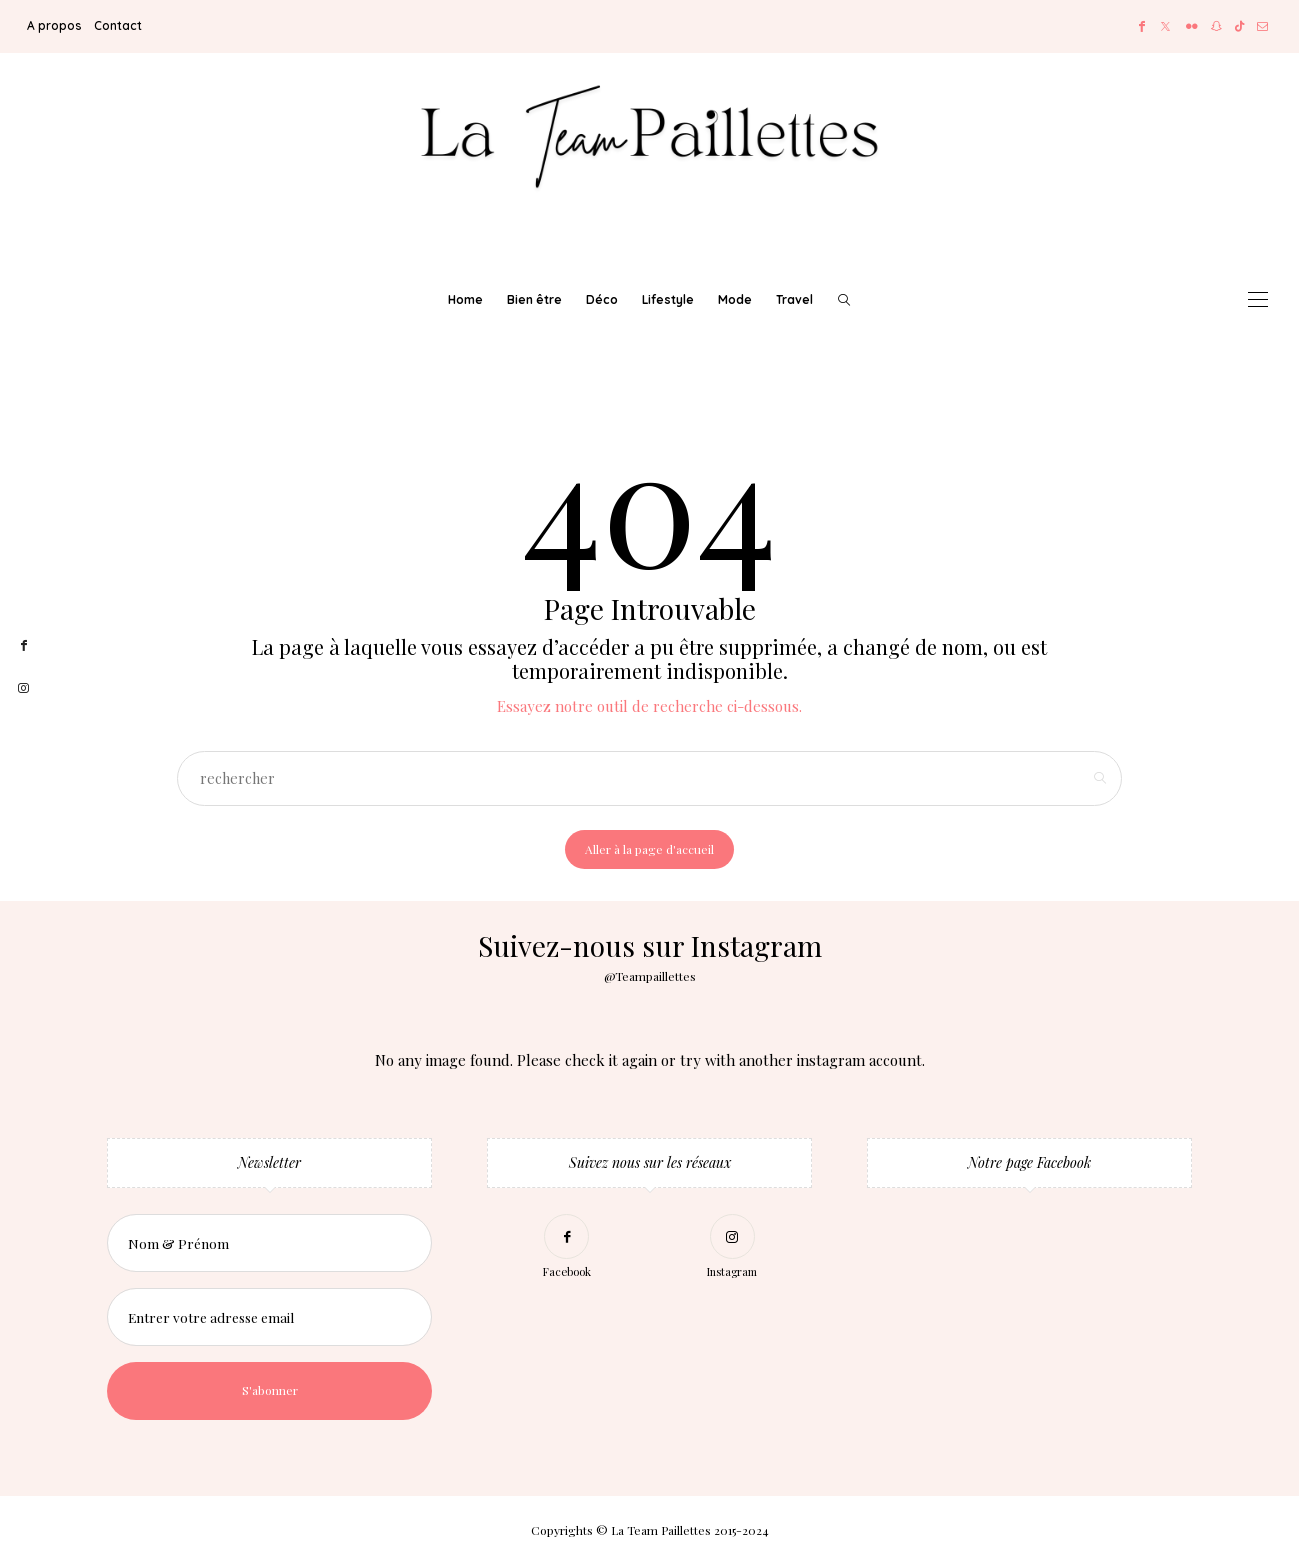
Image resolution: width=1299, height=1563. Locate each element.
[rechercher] (844, 300)
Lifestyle (668, 299)
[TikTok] (1239, 26)
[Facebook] (1142, 26)
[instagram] (23, 689)
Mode (735, 299)
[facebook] (23, 646)
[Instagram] (732, 1249)
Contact (118, 25)
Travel (794, 299)
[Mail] (1262, 26)
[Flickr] (1192, 26)
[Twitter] (1165, 26)
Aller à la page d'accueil (649, 849)
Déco (602, 299)
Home (465, 299)
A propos (54, 25)
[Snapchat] (1216, 26)
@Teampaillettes (650, 976)
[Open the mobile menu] (1258, 299)
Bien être (534, 299)
